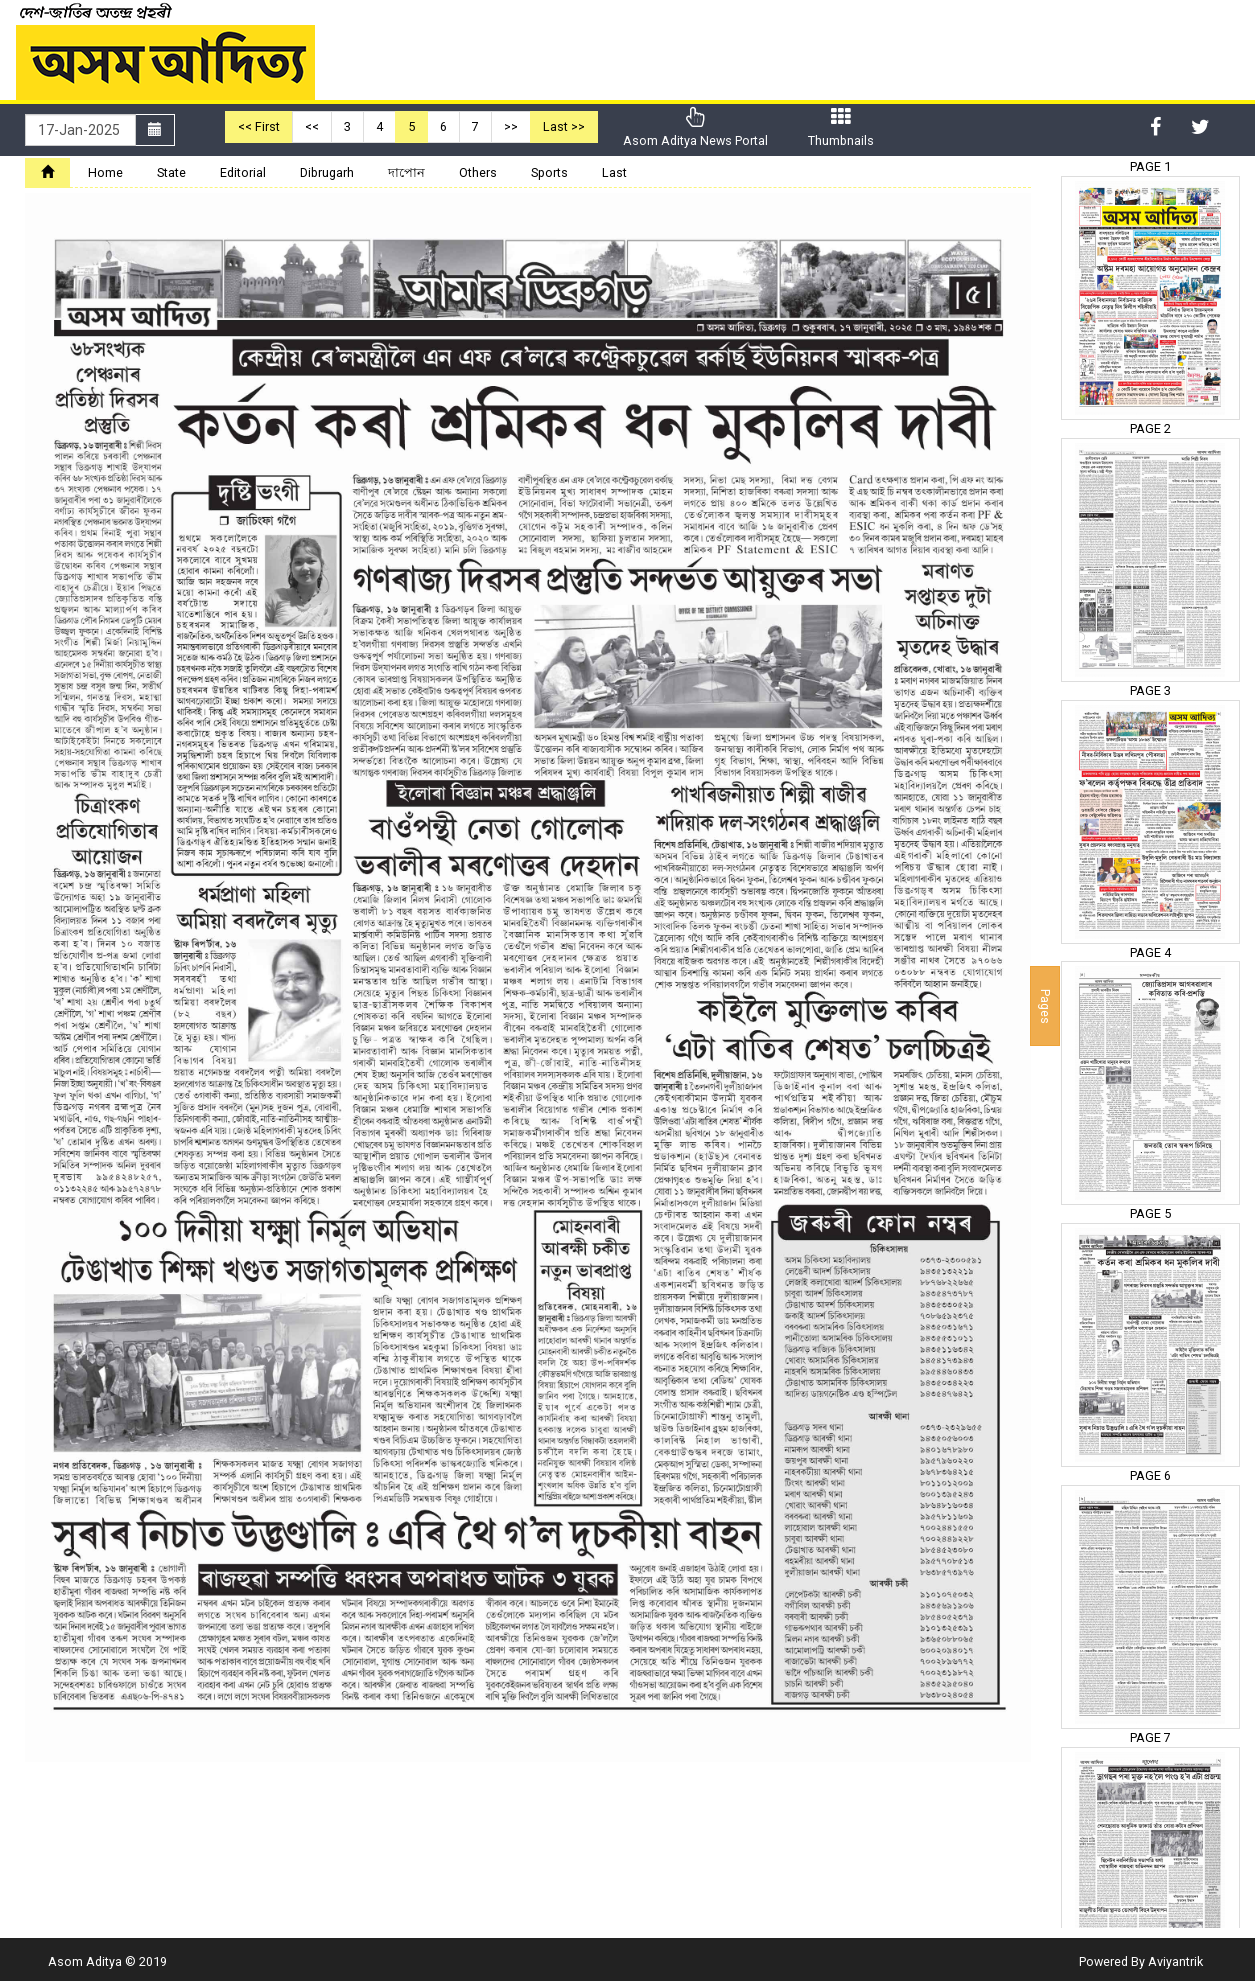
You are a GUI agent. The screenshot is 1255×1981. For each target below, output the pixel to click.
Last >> (564, 126)
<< (312, 126)
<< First (259, 126)
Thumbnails (841, 127)
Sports (549, 172)
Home (105, 172)
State (171, 172)
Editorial (243, 172)
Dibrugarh (327, 172)
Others (478, 172)
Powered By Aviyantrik (1141, 1961)
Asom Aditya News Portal (695, 127)
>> (511, 126)
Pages (1045, 1005)
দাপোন (406, 172)
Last (614, 172)
